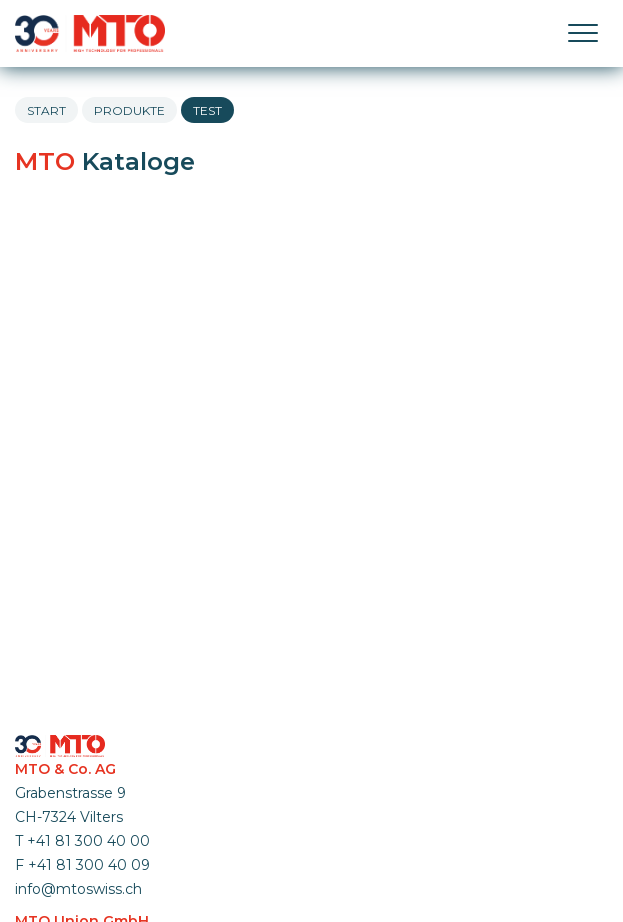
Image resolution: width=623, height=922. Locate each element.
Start (46, 110)
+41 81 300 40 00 (88, 841)
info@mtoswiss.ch (78, 889)
